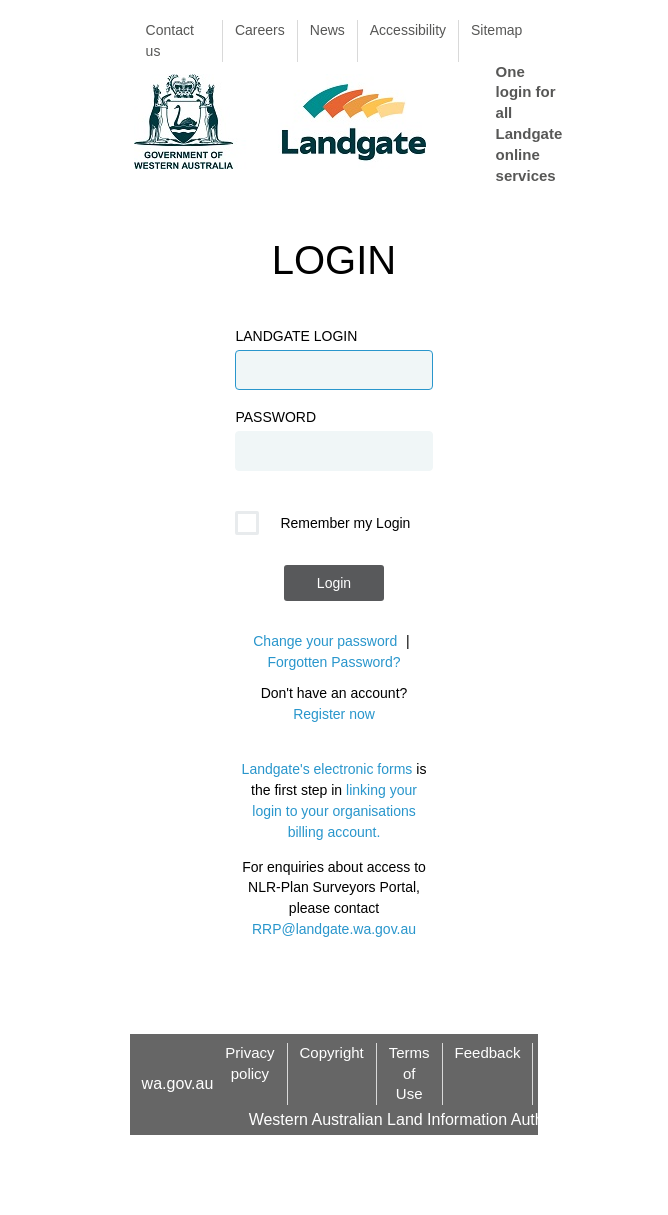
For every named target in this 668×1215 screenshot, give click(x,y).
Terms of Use (409, 1073)
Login (334, 583)
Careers (260, 30)
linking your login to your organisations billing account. (334, 811)
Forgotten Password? (333, 662)
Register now (334, 714)
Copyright (332, 1052)
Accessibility (408, 30)
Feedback (488, 1052)
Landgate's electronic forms (327, 769)
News (327, 30)
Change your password (325, 641)
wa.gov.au (178, 1083)
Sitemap (496, 30)
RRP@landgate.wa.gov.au (334, 929)
